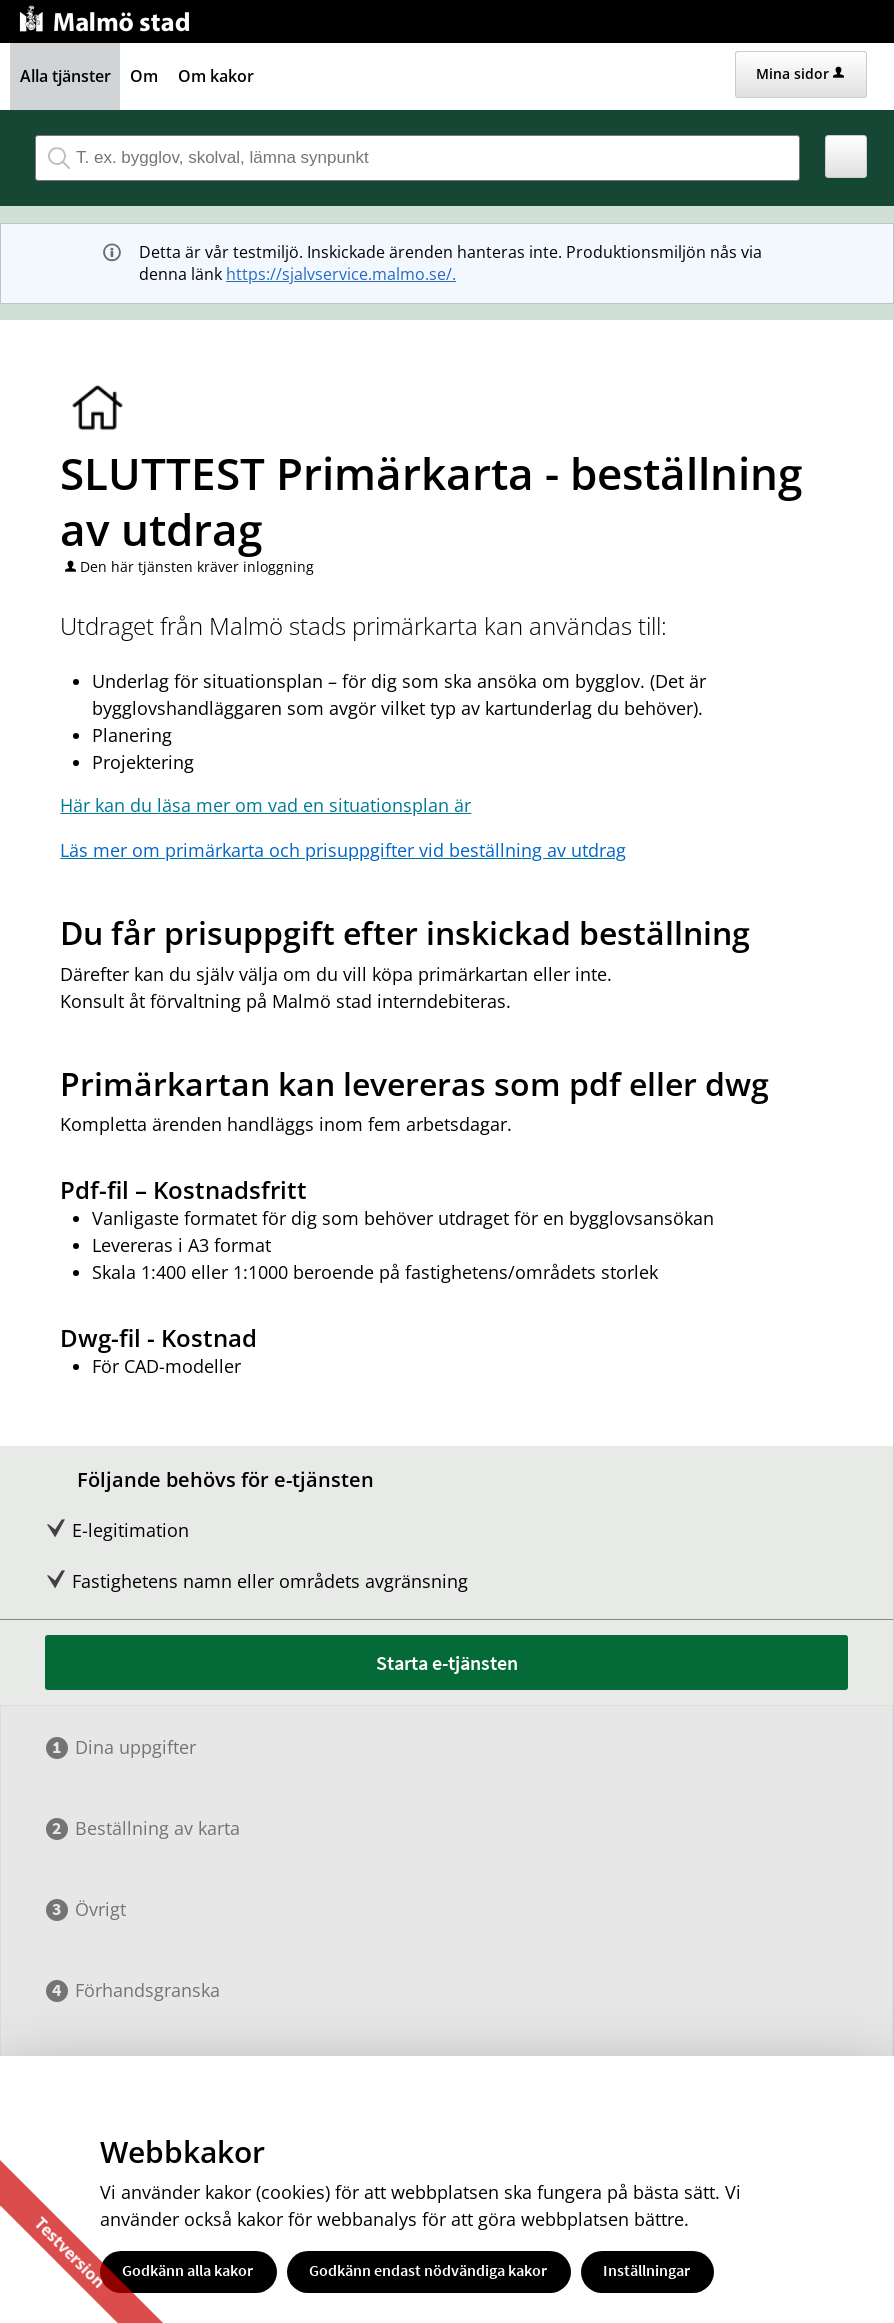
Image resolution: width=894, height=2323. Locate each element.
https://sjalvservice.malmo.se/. (341, 274)
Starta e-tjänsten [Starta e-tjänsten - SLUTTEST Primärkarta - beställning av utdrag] (447, 1662)
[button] (846, 156)
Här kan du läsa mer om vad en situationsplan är (265, 805)
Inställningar (646, 2270)
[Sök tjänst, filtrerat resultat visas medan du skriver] (417, 158)
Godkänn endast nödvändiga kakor (428, 2270)
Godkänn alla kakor (187, 2270)
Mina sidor (800, 73)
